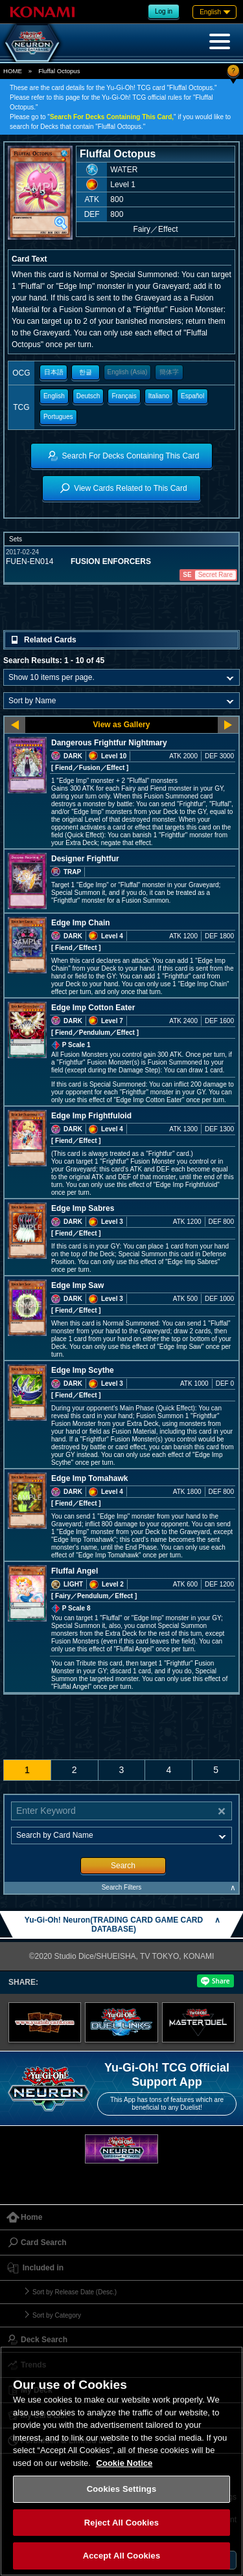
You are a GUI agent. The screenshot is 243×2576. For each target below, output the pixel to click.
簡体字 (169, 372)
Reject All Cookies (121, 2522)
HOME (12, 70)
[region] (121, 2461)
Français (123, 396)
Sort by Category (56, 2315)
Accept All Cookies (122, 2555)
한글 (85, 372)
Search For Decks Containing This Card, (112, 116)
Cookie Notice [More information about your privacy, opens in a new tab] (125, 2463)
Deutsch (88, 396)
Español (192, 396)
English (54, 396)
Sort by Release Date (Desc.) (74, 2292)
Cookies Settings (122, 2489)
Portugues (58, 416)
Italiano (158, 396)
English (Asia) (128, 372)
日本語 (54, 372)
